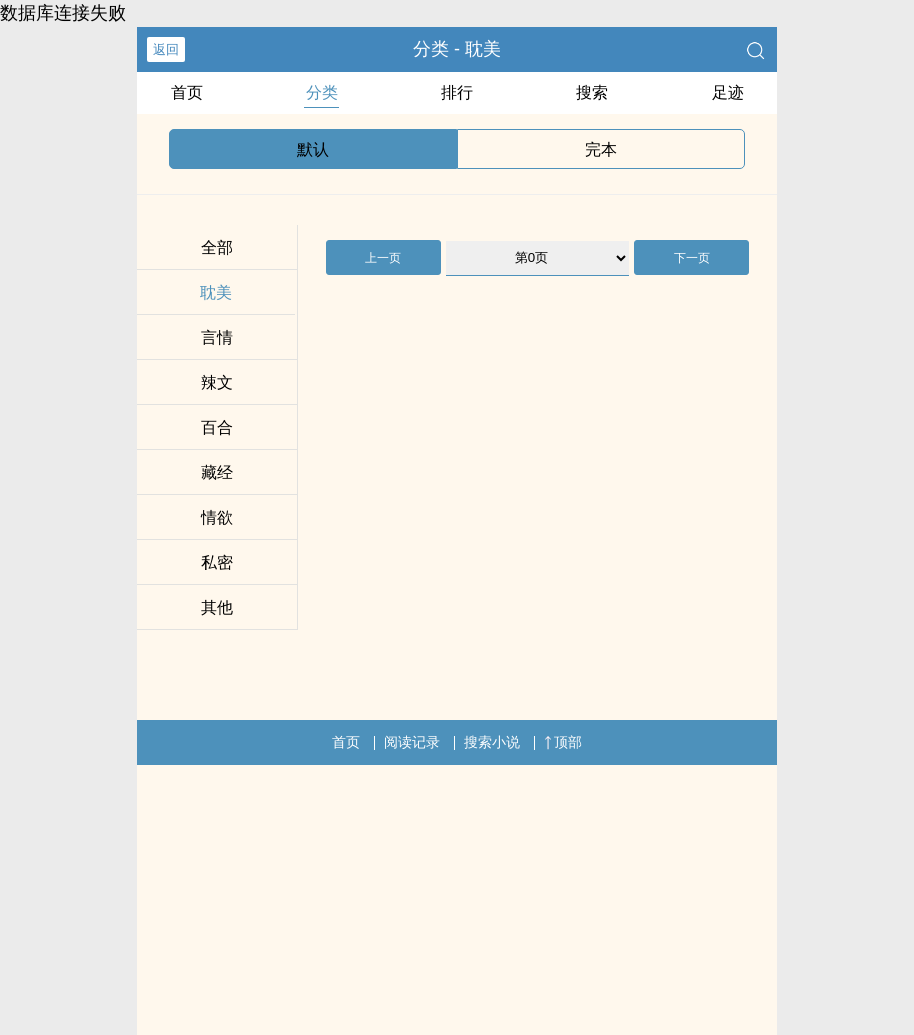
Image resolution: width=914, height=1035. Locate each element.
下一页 (692, 258)
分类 (322, 92)
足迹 (728, 92)
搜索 (592, 92)
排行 (457, 92)
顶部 (563, 742)
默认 (313, 149)
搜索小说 (492, 742)
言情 (217, 337)
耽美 (216, 292)
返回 (166, 49)
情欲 (217, 517)
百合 (217, 427)
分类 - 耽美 (457, 49)
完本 (601, 149)
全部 (217, 247)
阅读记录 (412, 742)
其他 (217, 607)
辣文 (217, 382)
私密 (217, 562)
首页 (187, 92)
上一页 (383, 258)
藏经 (217, 472)
